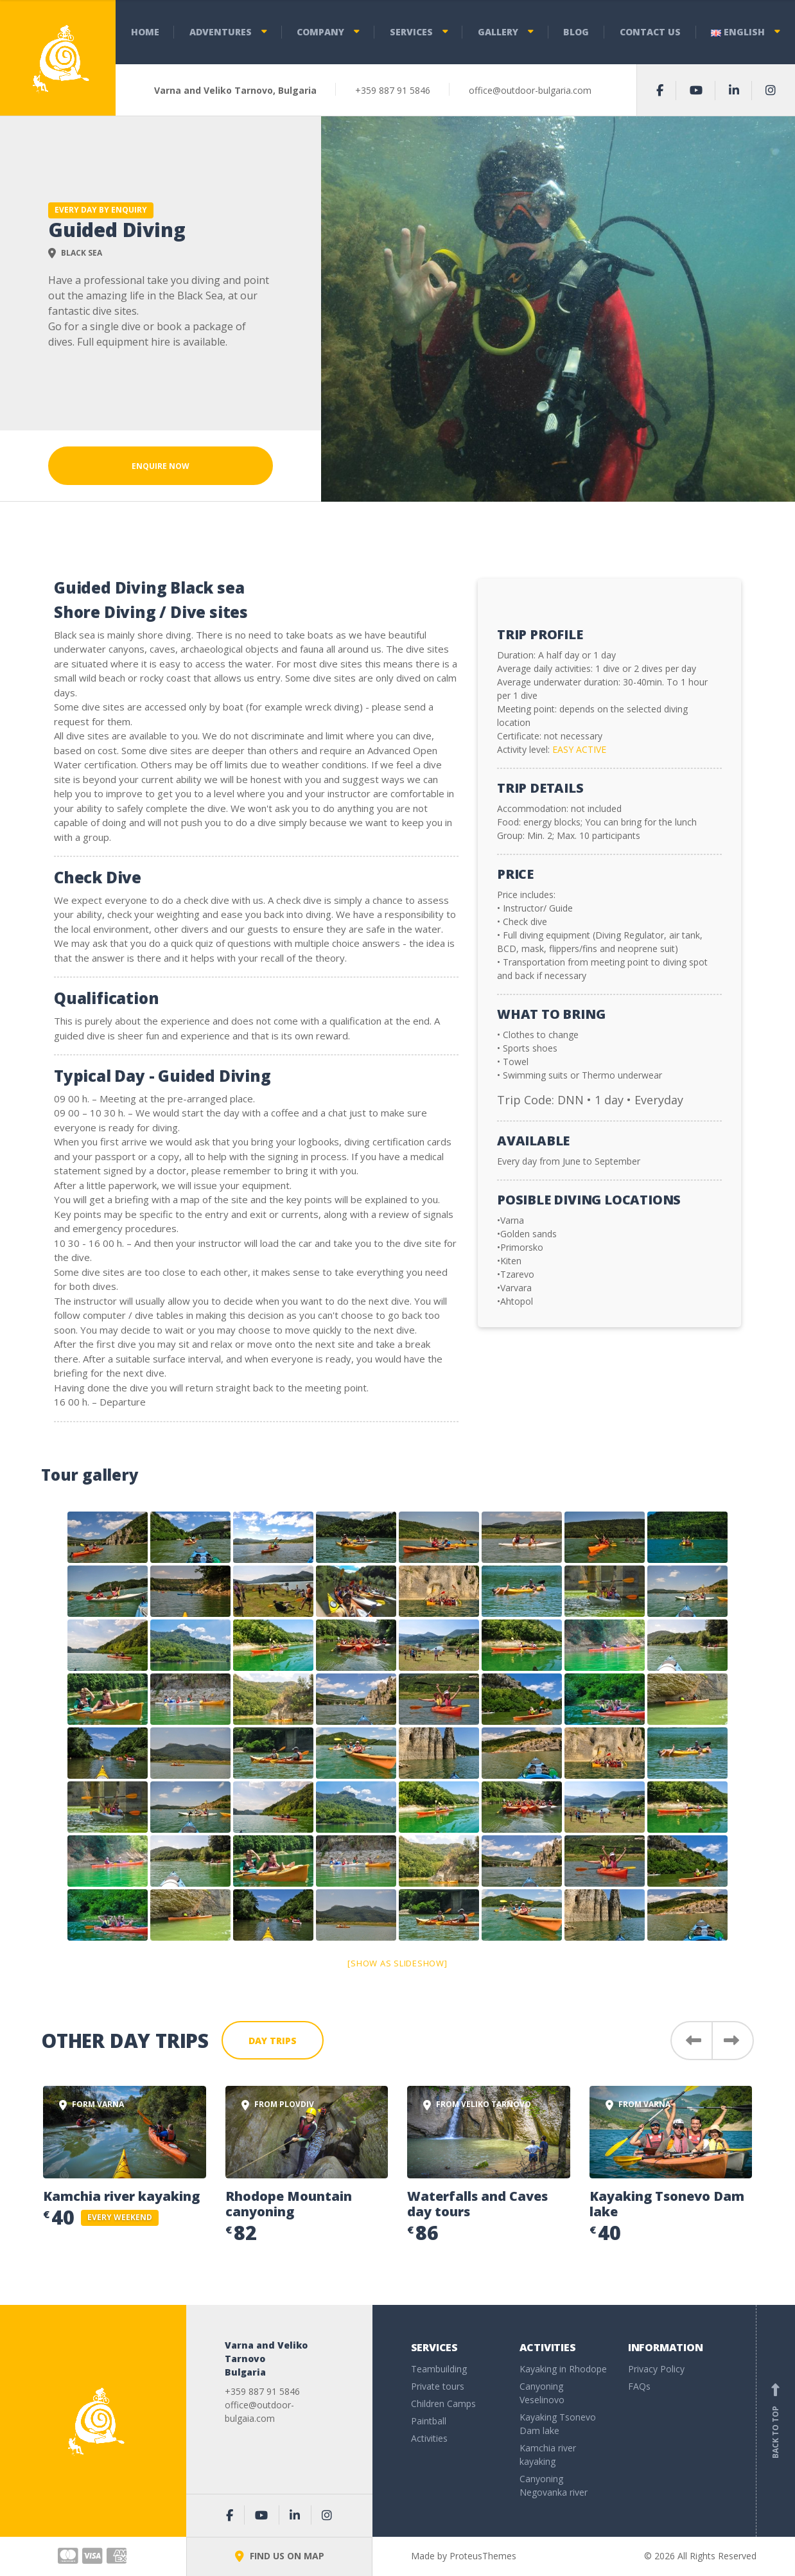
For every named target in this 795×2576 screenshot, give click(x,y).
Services (411, 32)
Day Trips (273, 2040)
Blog (576, 32)
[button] (691, 2040)
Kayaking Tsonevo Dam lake (667, 2204)
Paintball (428, 2421)
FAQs (639, 2386)
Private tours (437, 2386)
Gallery (498, 32)
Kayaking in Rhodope (563, 2369)
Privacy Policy (656, 2369)
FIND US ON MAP (279, 2556)
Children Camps (443, 2403)
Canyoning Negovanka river (554, 2485)
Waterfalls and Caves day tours (477, 2204)
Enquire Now (160, 466)
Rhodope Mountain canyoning (288, 2204)
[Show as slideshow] (397, 1963)
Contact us (650, 32)
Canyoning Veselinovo (542, 2393)
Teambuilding (439, 2369)
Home (145, 32)
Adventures (220, 32)
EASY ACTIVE (579, 749)
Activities (429, 2438)
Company (320, 32)
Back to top (775, 2420)
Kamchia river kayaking (121, 2196)
